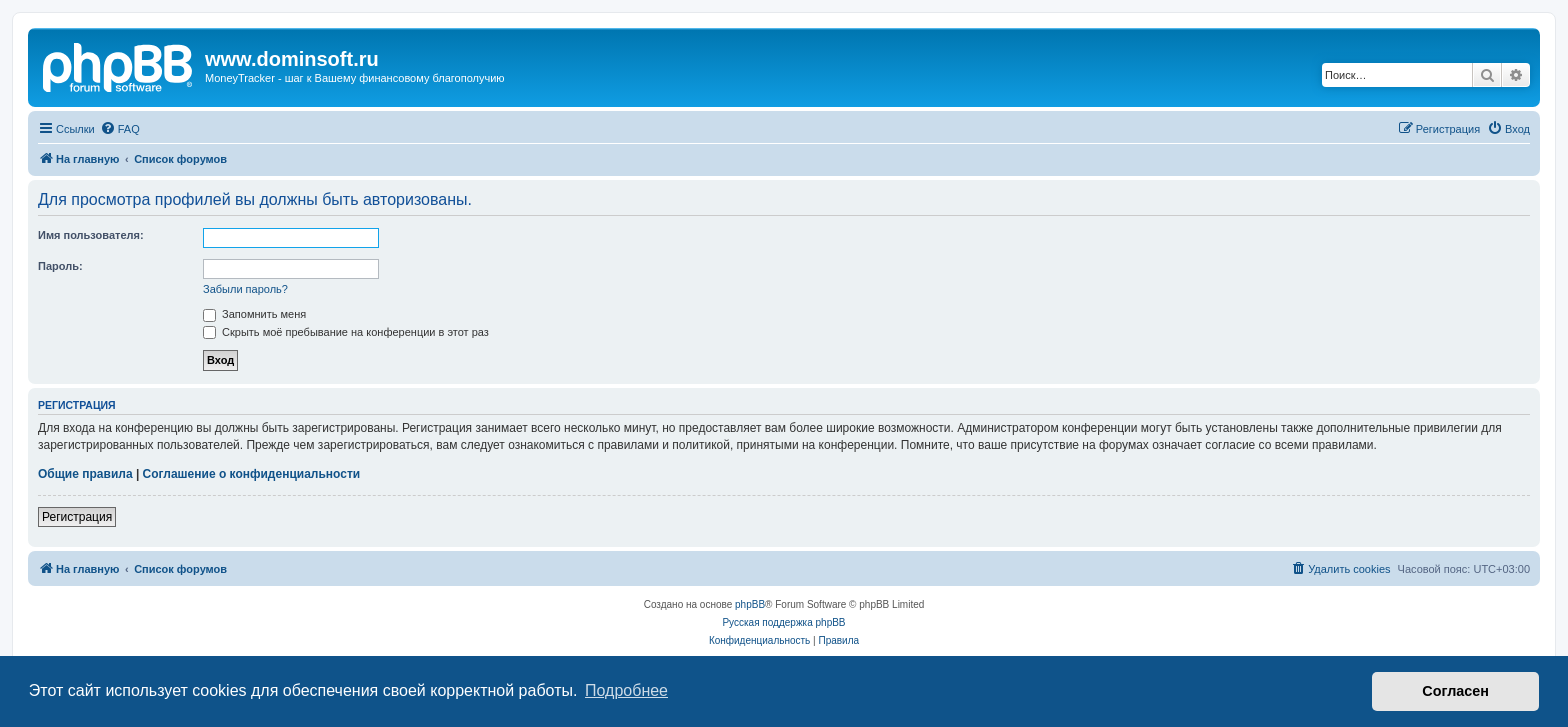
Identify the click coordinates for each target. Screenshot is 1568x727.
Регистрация (77, 517)
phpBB (750, 604)
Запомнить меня (254, 314)
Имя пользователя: (91, 235)
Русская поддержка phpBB (783, 622)
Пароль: (60, 266)
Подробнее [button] (626, 690)
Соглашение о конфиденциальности (252, 474)
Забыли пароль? (245, 289)
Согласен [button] (1455, 691)
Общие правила (85, 474)
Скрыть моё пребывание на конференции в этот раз (346, 332)
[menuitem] (120, 129)
